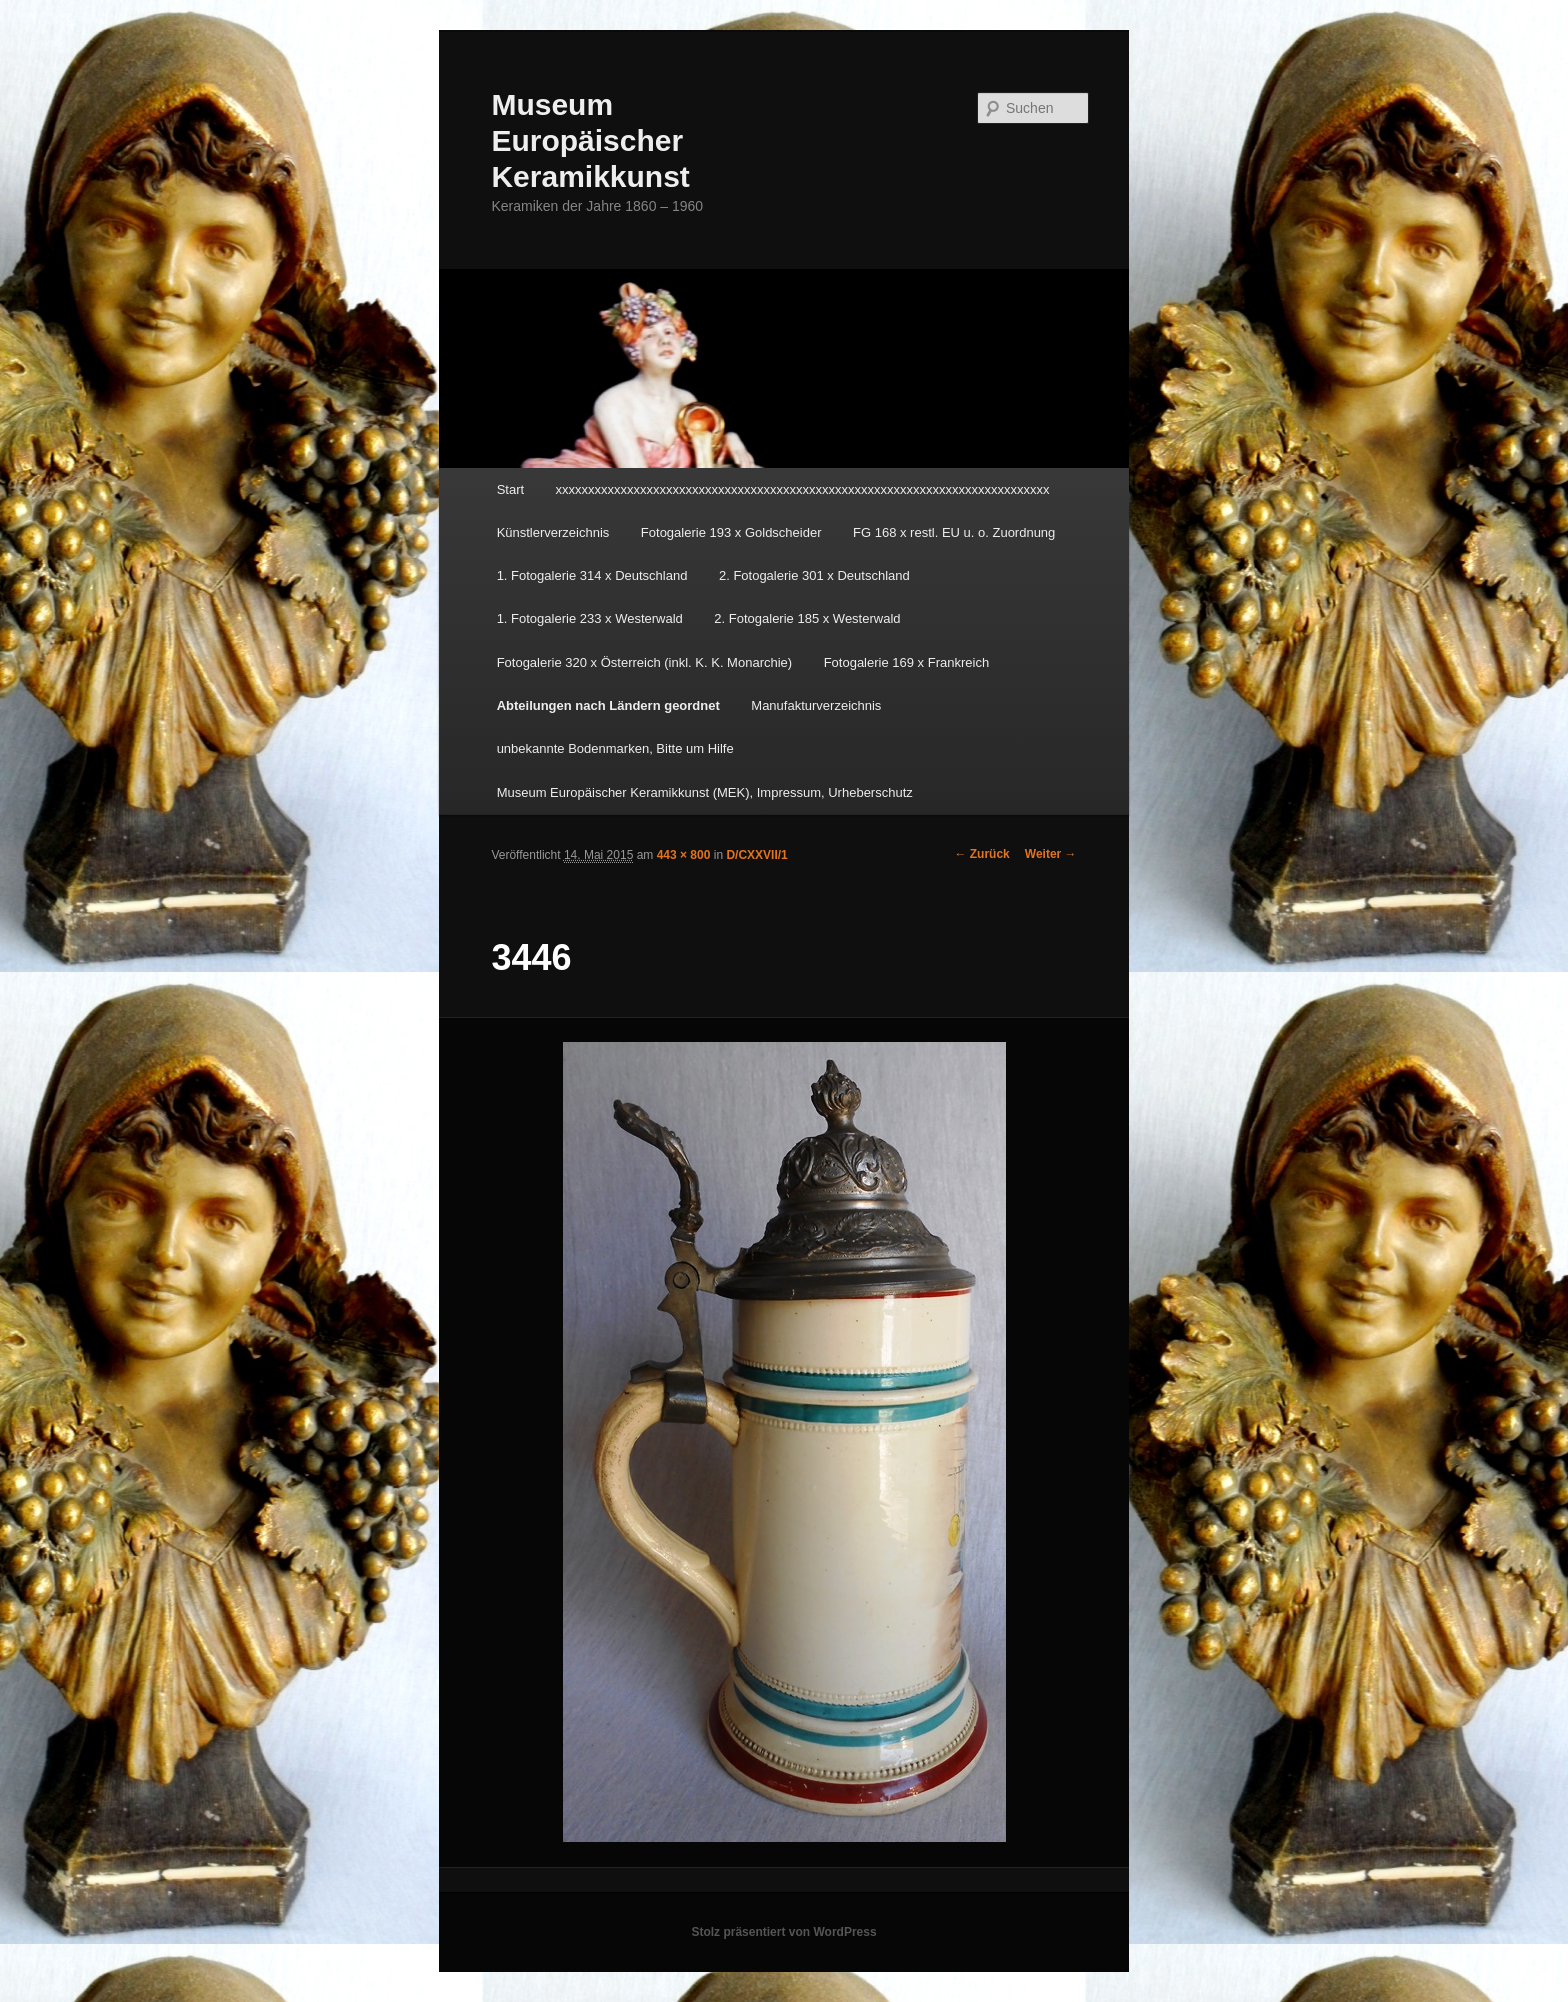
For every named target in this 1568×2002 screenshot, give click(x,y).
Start (510, 489)
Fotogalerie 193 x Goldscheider (731, 532)
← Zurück (981, 854)
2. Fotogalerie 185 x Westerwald (807, 618)
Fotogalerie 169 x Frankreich (906, 662)
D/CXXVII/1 (756, 855)
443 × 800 (684, 855)
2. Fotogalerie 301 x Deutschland (814, 575)
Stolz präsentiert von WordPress (783, 1932)
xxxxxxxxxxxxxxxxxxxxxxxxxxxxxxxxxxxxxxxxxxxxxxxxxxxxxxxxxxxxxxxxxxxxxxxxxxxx (803, 489)
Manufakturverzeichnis (816, 705)
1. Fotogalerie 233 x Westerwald (590, 618)
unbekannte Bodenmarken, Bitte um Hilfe (615, 748)
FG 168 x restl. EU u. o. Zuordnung (954, 532)
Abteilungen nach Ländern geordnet (608, 705)
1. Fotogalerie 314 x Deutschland (592, 575)
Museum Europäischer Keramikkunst (590, 140)
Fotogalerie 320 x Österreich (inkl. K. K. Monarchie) (645, 662)
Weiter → (1051, 854)
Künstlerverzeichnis (553, 532)
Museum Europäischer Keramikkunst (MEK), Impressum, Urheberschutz (705, 792)
